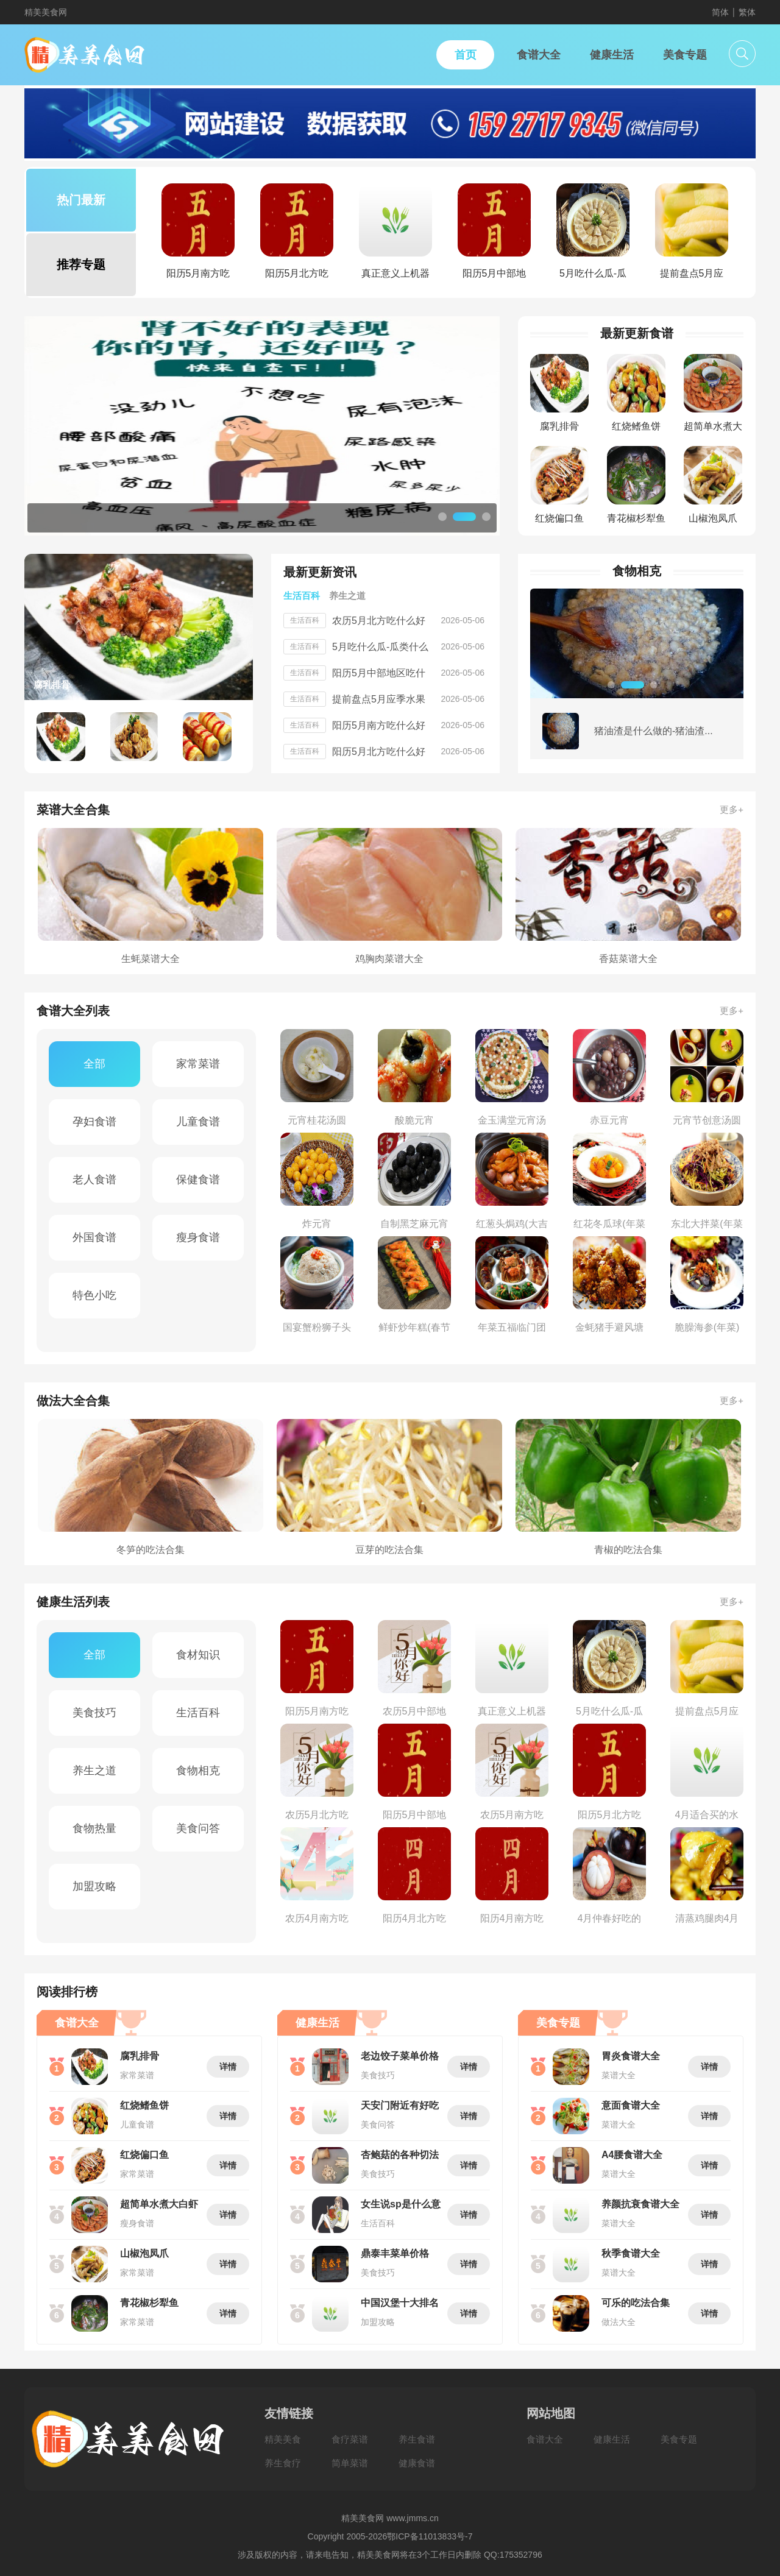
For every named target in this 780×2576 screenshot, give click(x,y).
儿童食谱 (198, 1122)
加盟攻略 (94, 1886)
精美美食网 (45, 12)
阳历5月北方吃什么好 (378, 751)
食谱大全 (544, 2439)
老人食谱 (94, 1179)
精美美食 (282, 2439)
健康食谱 (417, 2463)
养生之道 (94, 1770)
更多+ (731, 809)
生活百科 (198, 1713)
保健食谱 (198, 1179)
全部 (94, 1064)
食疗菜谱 (350, 2439)
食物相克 (198, 1770)
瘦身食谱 (198, 1237)
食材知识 (198, 1655)
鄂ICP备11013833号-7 (429, 2536)
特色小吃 (94, 1295)
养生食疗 (282, 2463)
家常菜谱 (198, 1064)
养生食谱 (417, 2439)
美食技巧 (94, 1713)
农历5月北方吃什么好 (378, 620)
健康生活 (612, 2439)
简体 (720, 12)
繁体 (747, 12)
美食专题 (679, 2439)
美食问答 (198, 1828)
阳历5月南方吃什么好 (378, 725)
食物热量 (94, 1828)
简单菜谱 (350, 2463)
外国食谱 (94, 1237)
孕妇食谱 (94, 1122)
